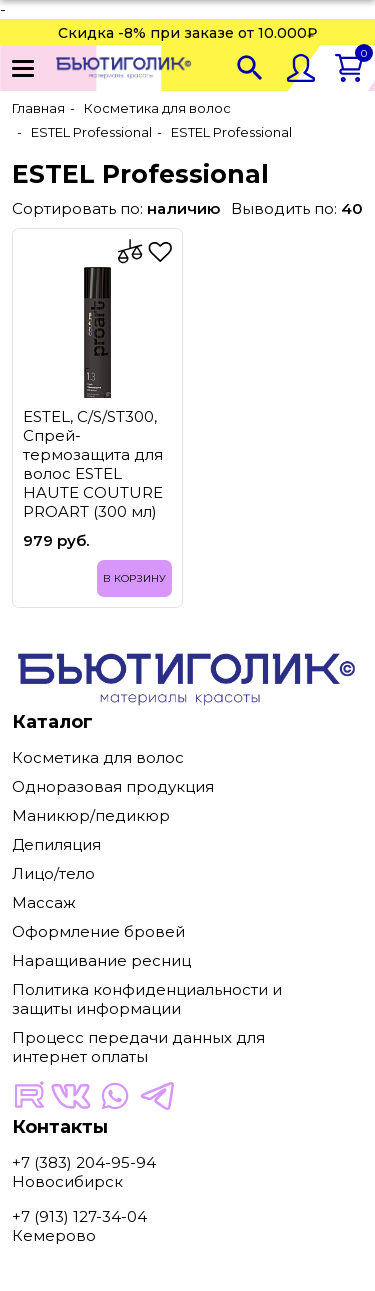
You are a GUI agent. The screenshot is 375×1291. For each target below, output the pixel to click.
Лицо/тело (53, 873)
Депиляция (56, 844)
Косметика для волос (98, 757)
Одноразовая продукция (113, 786)
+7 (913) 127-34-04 (79, 1216)
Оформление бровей (98, 931)
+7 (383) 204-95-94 (84, 1162)
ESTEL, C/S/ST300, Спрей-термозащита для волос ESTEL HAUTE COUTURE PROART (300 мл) (93, 464)
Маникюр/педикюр (91, 815)
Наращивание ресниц (101, 960)
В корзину (134, 578)
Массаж (44, 902)
